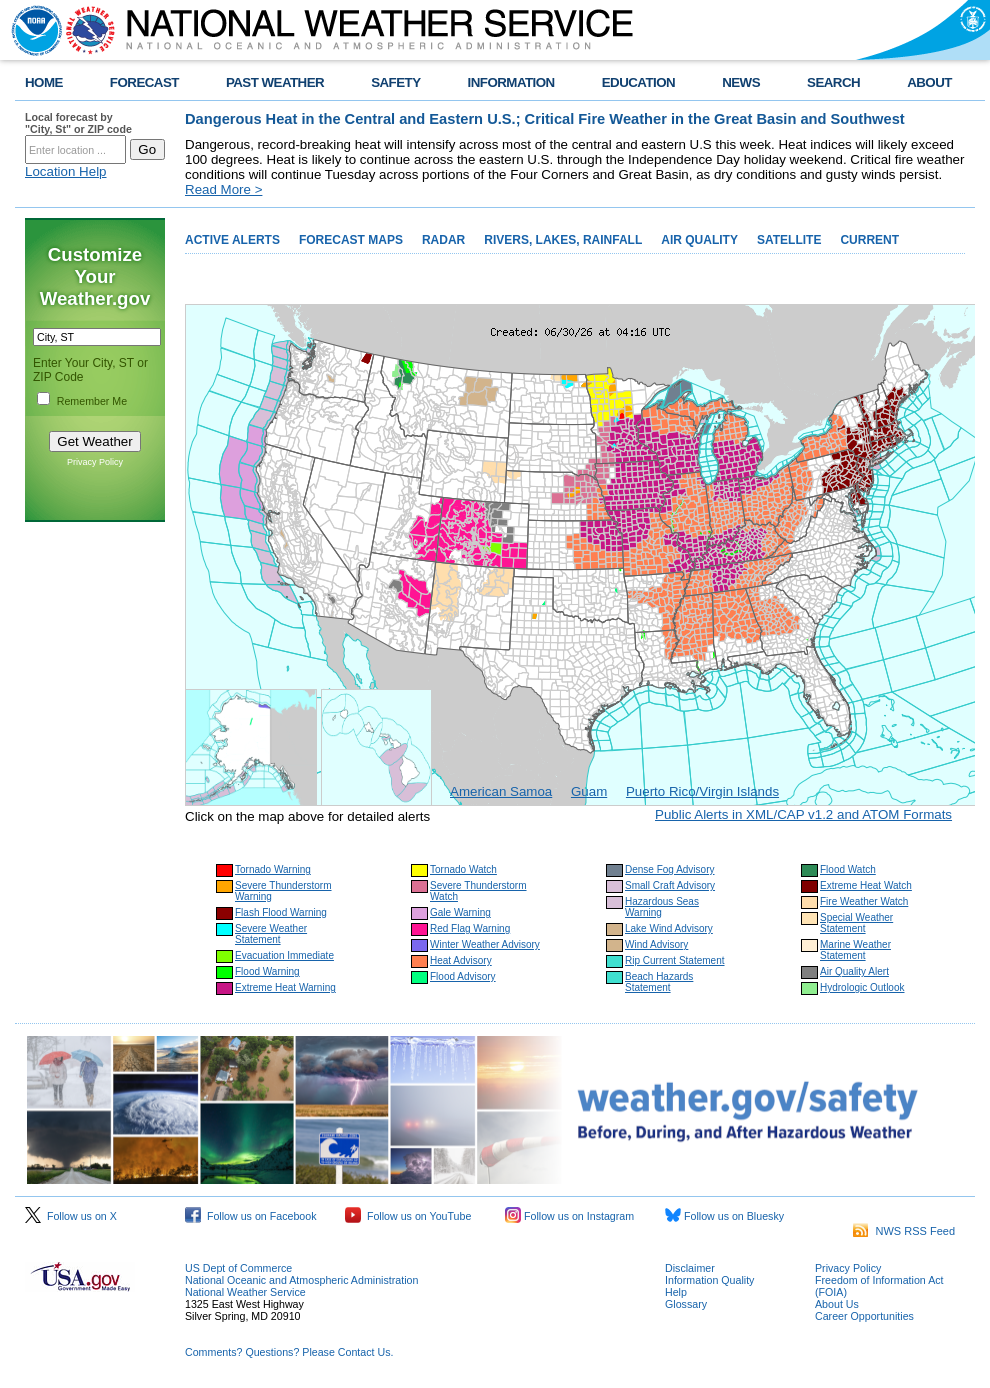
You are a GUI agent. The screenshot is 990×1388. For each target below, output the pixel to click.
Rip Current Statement (675, 960)
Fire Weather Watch (864, 901)
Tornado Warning (273, 869)
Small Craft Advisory (670, 885)
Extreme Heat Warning (285, 987)
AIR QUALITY (699, 240)
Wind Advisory (656, 944)
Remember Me (92, 401)
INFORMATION (511, 82)
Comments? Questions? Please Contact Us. (289, 1352)
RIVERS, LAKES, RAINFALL (563, 240)
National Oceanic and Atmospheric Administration (301, 1280)
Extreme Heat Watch (866, 885)
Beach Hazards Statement (659, 982)
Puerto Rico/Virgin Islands (702, 791)
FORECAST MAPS (351, 240)
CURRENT (869, 240)
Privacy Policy (95, 462)
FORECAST (144, 82)
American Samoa (501, 791)
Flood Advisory (463, 976)
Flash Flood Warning (281, 912)
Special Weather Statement (856, 923)
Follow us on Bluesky (724, 1216)
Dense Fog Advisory (670, 869)
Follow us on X (71, 1216)
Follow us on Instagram (569, 1216)
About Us (837, 1304)
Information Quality (709, 1280)
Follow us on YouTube (408, 1216)
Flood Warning (267, 971)
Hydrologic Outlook (862, 987)
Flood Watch (848, 869)
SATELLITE (789, 240)
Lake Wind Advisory (669, 928)
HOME (44, 82)
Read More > (223, 189)
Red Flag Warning (470, 928)
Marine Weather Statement (855, 950)
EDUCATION (638, 82)
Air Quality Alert (854, 971)
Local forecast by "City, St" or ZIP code (78, 123)
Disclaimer (690, 1268)
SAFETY (395, 82)
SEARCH (833, 82)
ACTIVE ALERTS (232, 240)
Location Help (66, 171)
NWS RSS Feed (904, 1231)
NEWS (741, 82)
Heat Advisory (461, 960)
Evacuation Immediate (284, 955)
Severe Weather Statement (271, 934)
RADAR (443, 240)
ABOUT (929, 82)
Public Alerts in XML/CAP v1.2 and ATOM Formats (803, 814)
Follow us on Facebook (251, 1216)
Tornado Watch (463, 869)
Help (676, 1292)
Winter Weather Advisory (485, 944)
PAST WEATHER (275, 82)
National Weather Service (245, 1292)
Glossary (686, 1304)
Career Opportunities (864, 1316)
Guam (589, 791)
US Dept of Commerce (238, 1268)
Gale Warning (460, 912)
